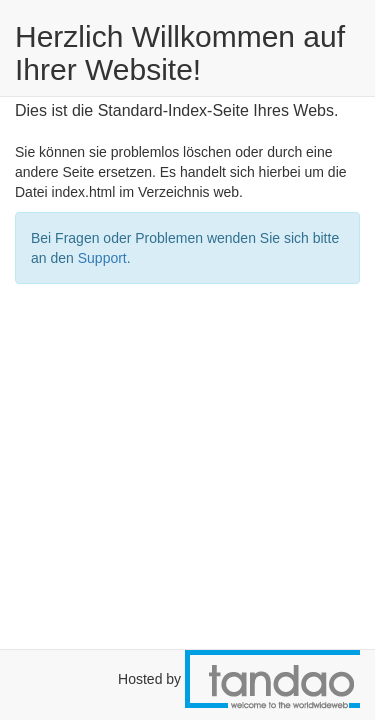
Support (102, 258)
